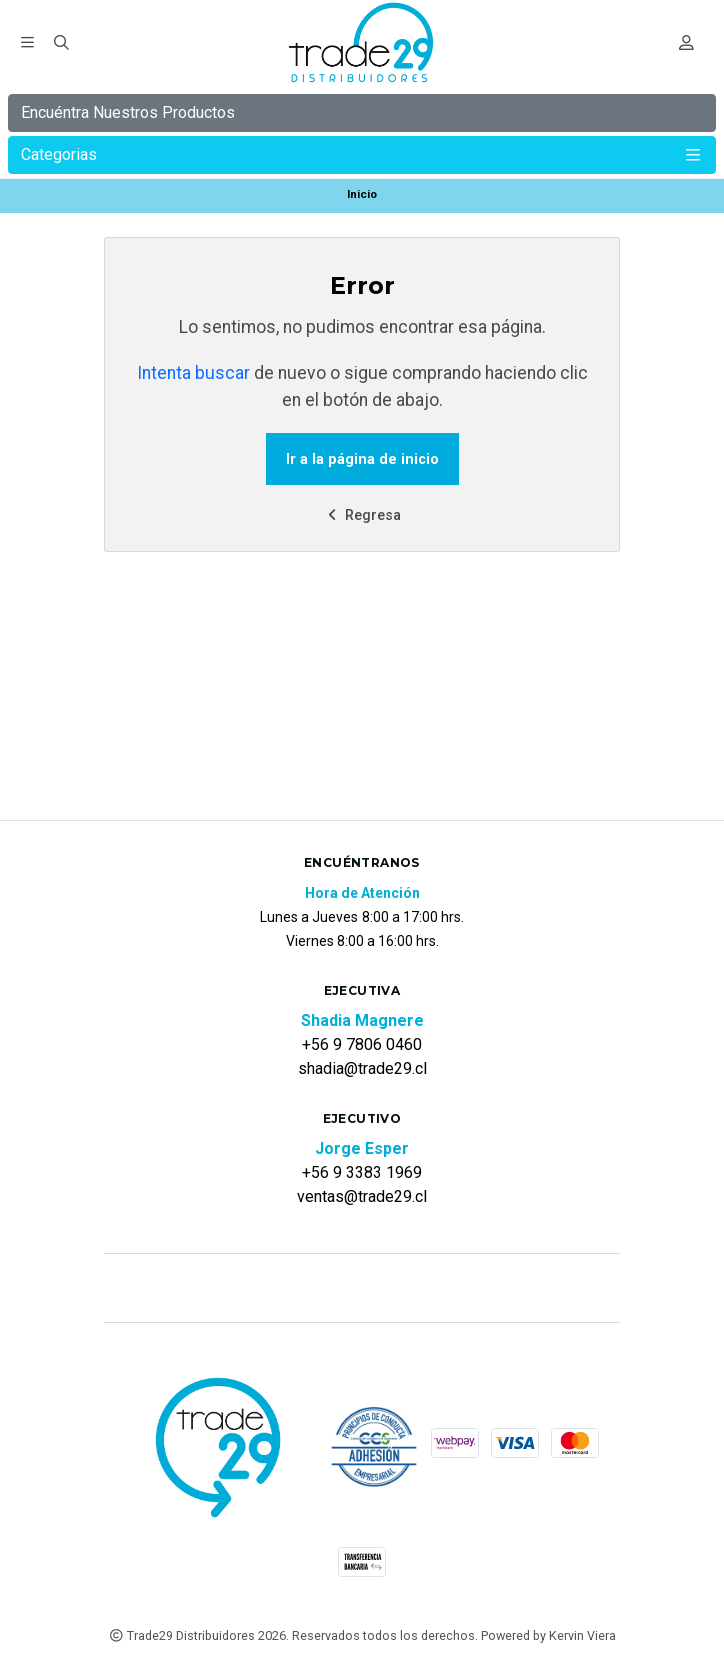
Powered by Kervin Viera (548, 1635)
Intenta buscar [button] (193, 373)
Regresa (362, 515)
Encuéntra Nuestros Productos (128, 112)
